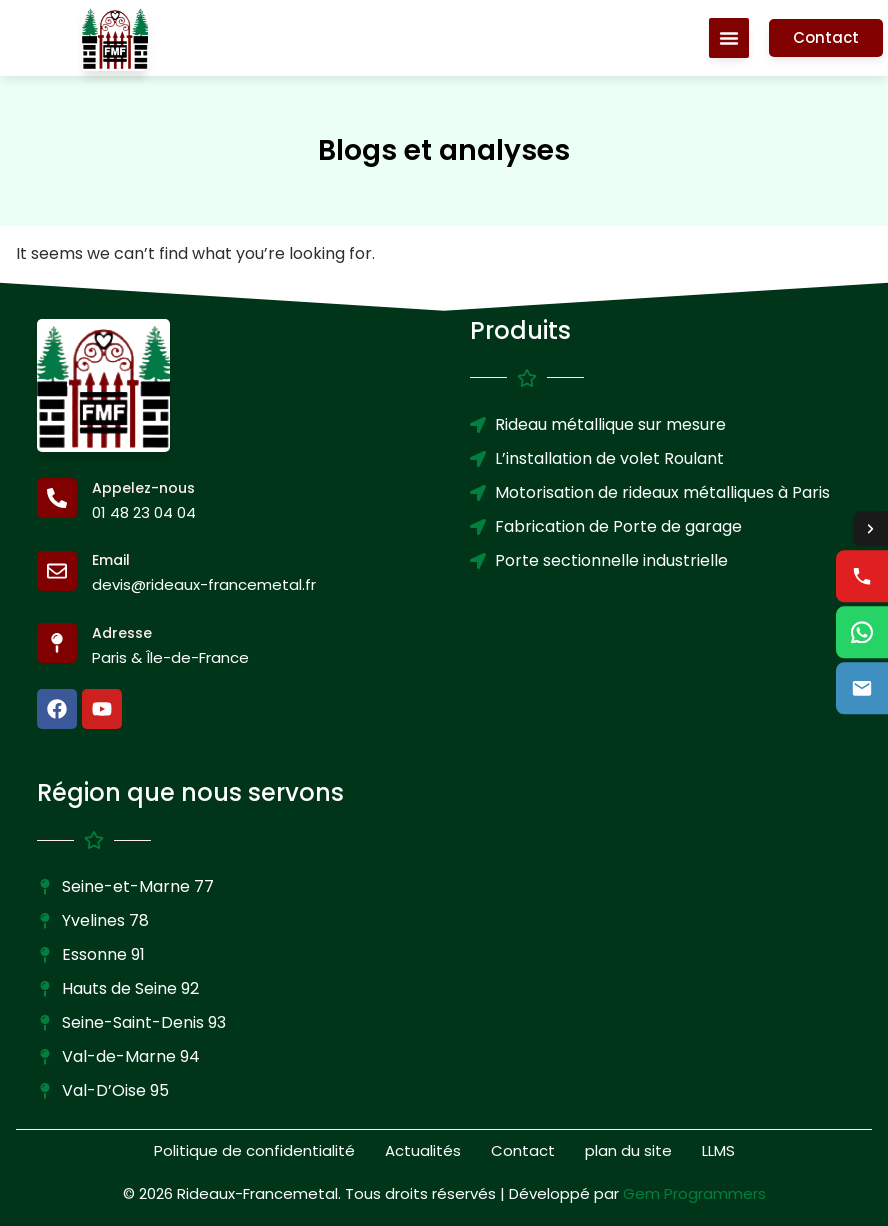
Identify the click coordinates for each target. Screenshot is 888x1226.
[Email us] (862, 689)
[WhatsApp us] (862, 633)
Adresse (122, 633)
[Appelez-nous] (57, 498)
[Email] (57, 571)
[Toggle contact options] (870, 529)
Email (111, 560)
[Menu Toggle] (727, 38)
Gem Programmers (694, 1193)
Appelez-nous (143, 488)
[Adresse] (57, 643)
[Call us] (862, 577)
